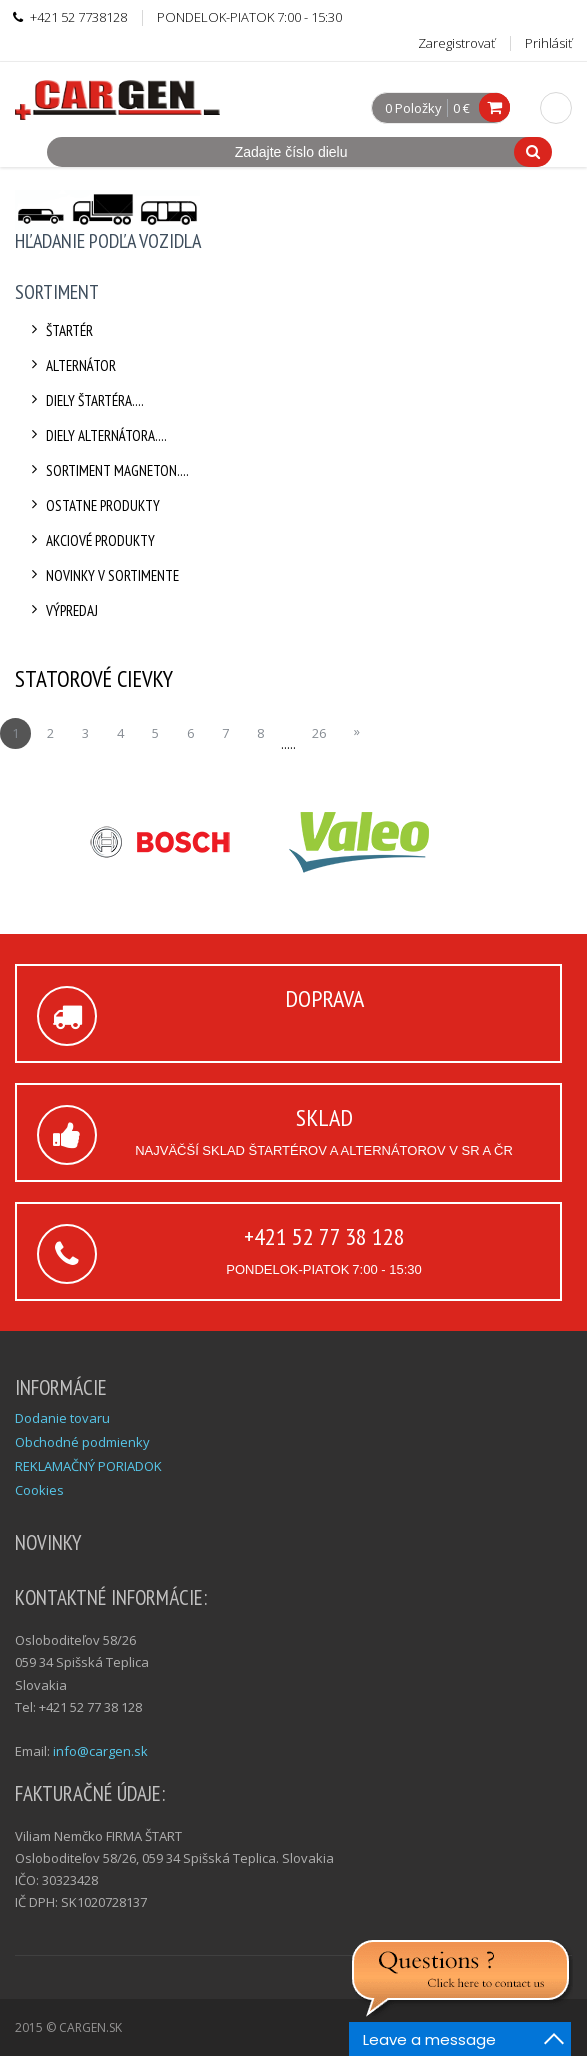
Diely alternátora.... (96, 435)
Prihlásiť (548, 43)
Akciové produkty (90, 540)
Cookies (39, 1490)
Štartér (59, 330)
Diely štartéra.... (84, 400)
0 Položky (413, 109)
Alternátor (70, 365)
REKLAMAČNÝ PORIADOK (88, 1466)
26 (319, 733)
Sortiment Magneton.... (107, 470)
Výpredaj (61, 610)
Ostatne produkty (92, 505)
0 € (461, 108)
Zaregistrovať (456, 43)
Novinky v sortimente (102, 575)
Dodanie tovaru (62, 1418)
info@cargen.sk (100, 1751)
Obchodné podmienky (82, 1442)
